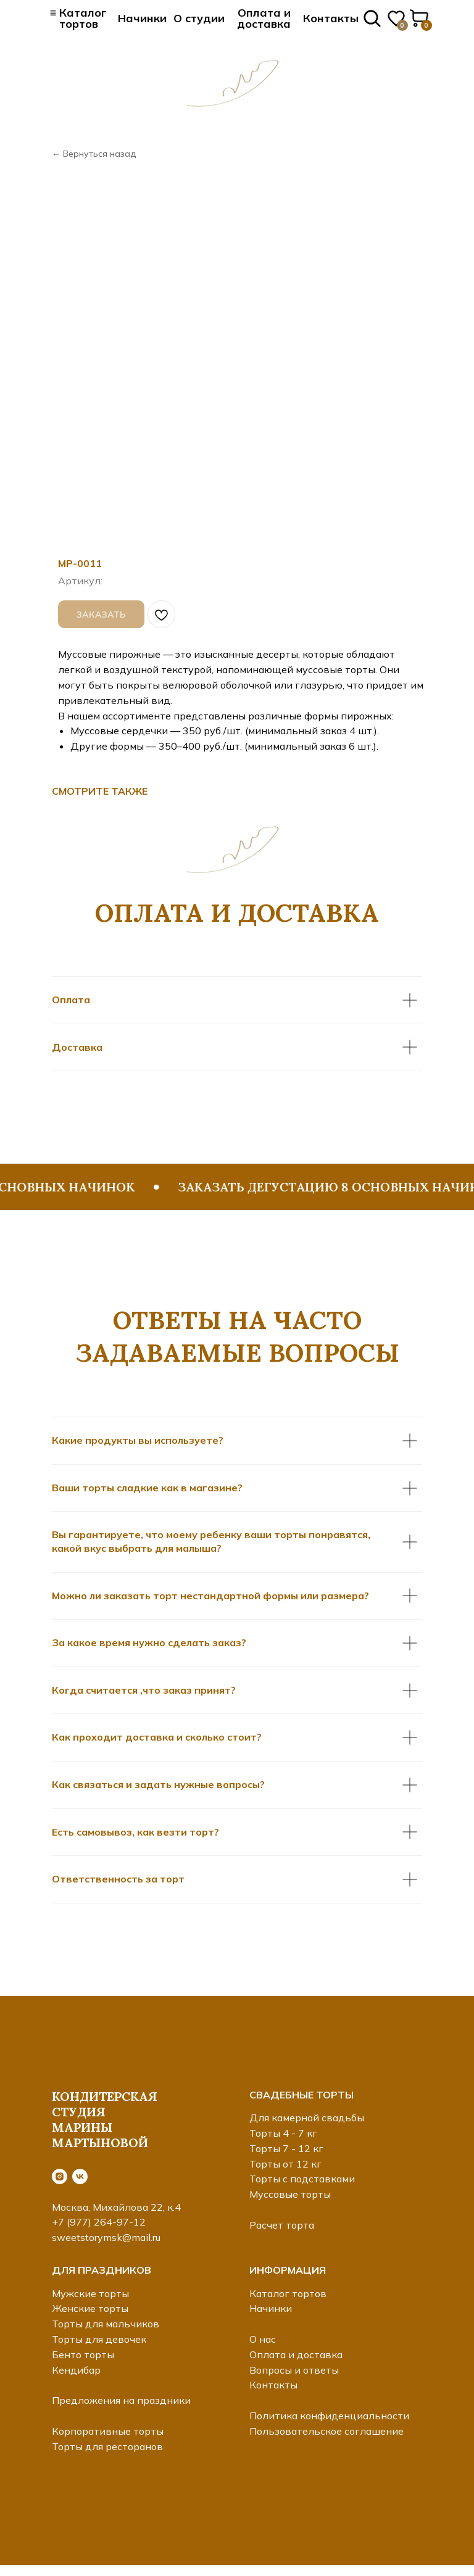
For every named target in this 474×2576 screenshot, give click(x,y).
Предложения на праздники (121, 2400)
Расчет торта (281, 2225)
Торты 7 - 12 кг (286, 2148)
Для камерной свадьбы (306, 2117)
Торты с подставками (302, 2178)
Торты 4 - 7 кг (283, 2133)
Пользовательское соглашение (326, 2431)
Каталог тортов (287, 2293)
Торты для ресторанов (107, 2446)
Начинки (142, 18)
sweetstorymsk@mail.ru (106, 2237)
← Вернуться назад (94, 153)
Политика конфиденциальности (329, 2415)
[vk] (80, 2176)
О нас (262, 2339)
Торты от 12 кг (285, 2164)
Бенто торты (83, 2354)
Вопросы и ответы (294, 2370)
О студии (199, 18)
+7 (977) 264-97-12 (99, 2222)
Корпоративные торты (108, 2431)
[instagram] (59, 2176)
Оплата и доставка (264, 18)
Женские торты (90, 2308)
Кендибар (76, 2370)
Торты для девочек (99, 2339)
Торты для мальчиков (105, 2323)
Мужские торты (90, 2293)
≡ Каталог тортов (78, 18)
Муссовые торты (290, 2194)
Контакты (331, 18)
